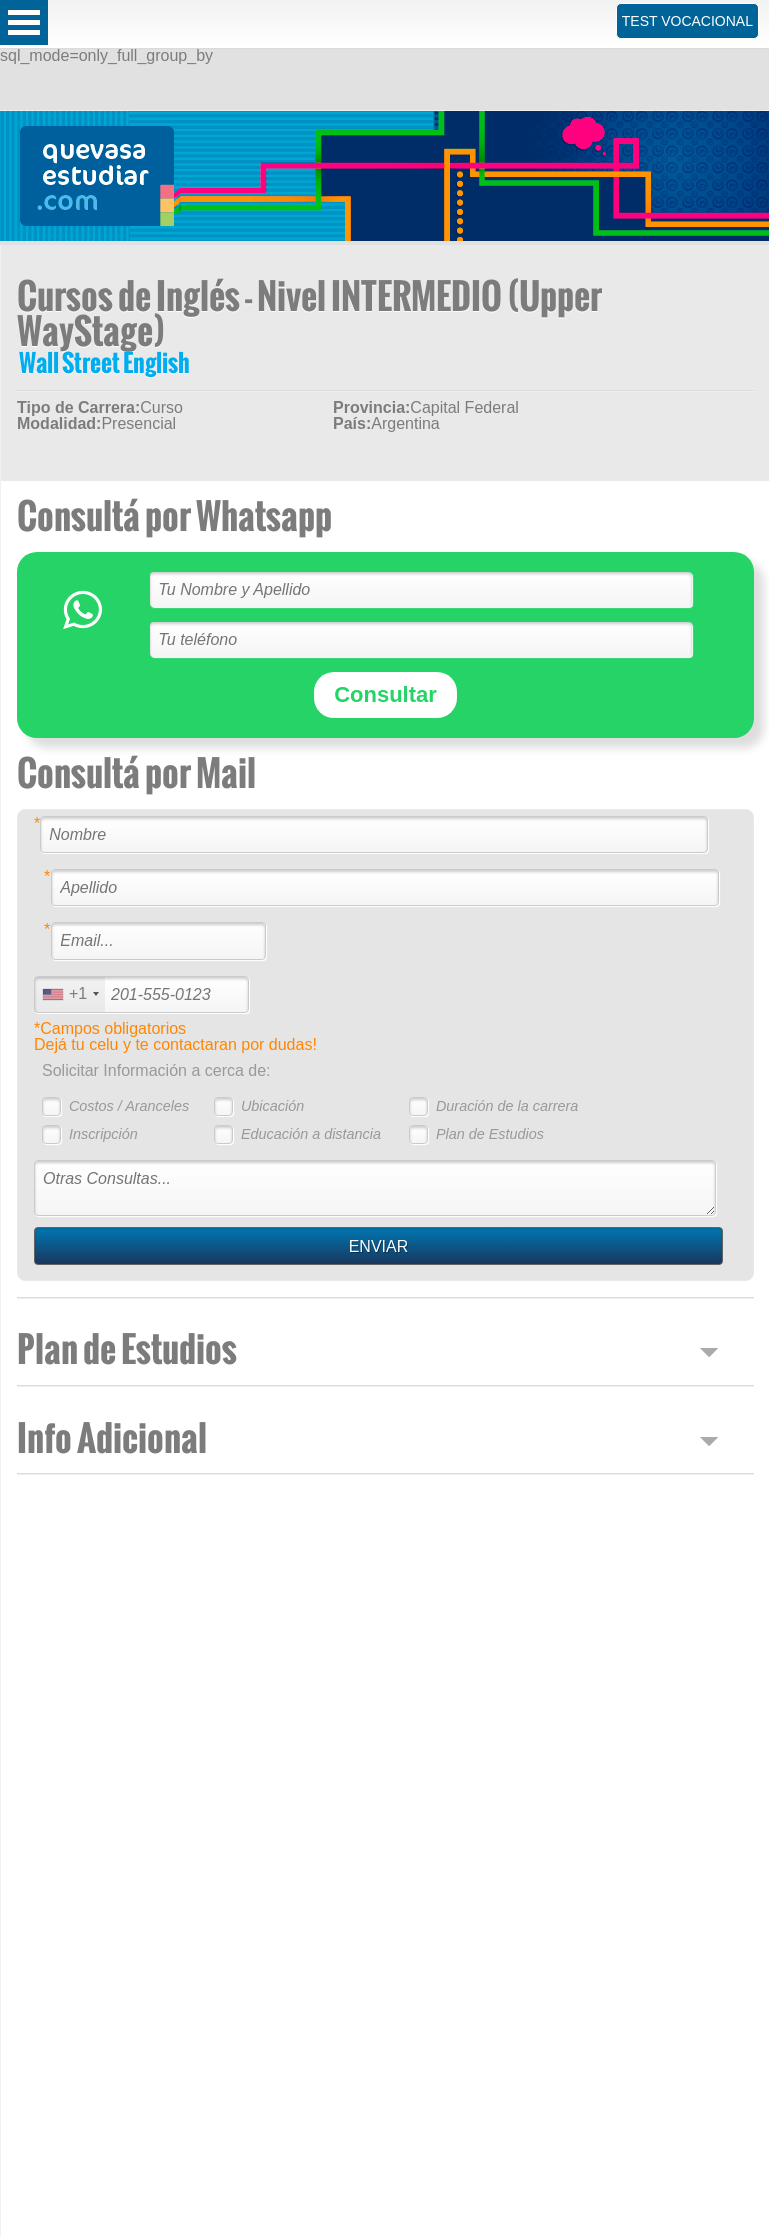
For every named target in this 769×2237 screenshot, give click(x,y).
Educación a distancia (311, 1134)
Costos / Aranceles (129, 1106)
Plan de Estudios (490, 1134)
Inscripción (103, 1134)
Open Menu (24, 22)
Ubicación (272, 1106)
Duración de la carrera (507, 1106)
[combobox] (70, 994)
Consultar (385, 694)
